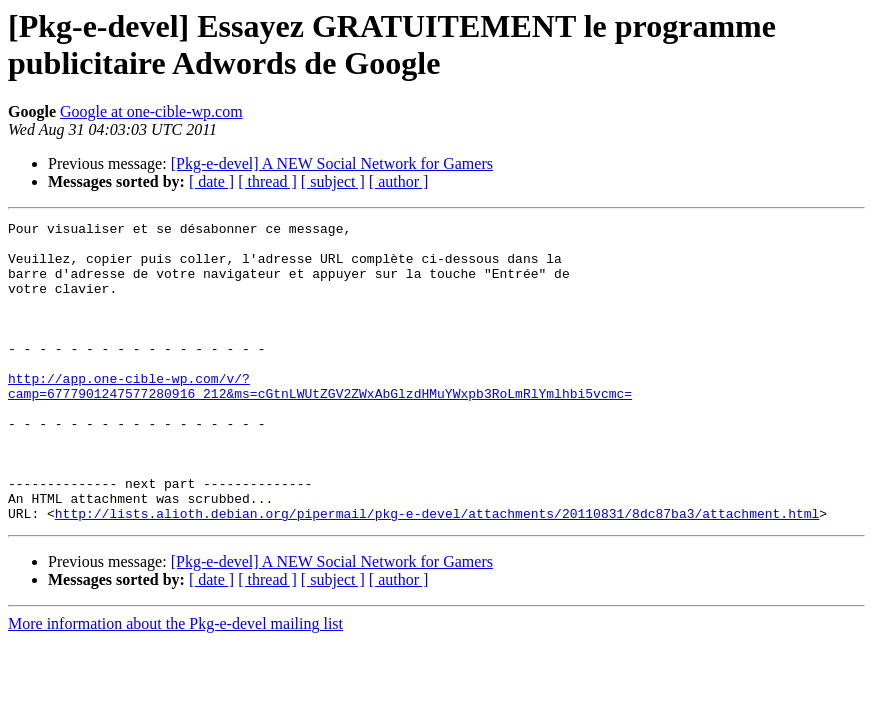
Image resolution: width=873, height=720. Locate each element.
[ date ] (211, 181)
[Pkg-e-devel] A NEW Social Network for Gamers (332, 163)
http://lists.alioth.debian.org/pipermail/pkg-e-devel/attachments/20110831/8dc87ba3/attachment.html (437, 573)
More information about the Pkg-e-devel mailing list (175, 683)
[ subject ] (333, 181)
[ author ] (399, 181)
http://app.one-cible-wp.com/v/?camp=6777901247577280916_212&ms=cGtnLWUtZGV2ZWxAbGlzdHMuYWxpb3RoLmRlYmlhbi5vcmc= (320, 420)
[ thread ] (267, 181)
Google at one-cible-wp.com (151, 111)
